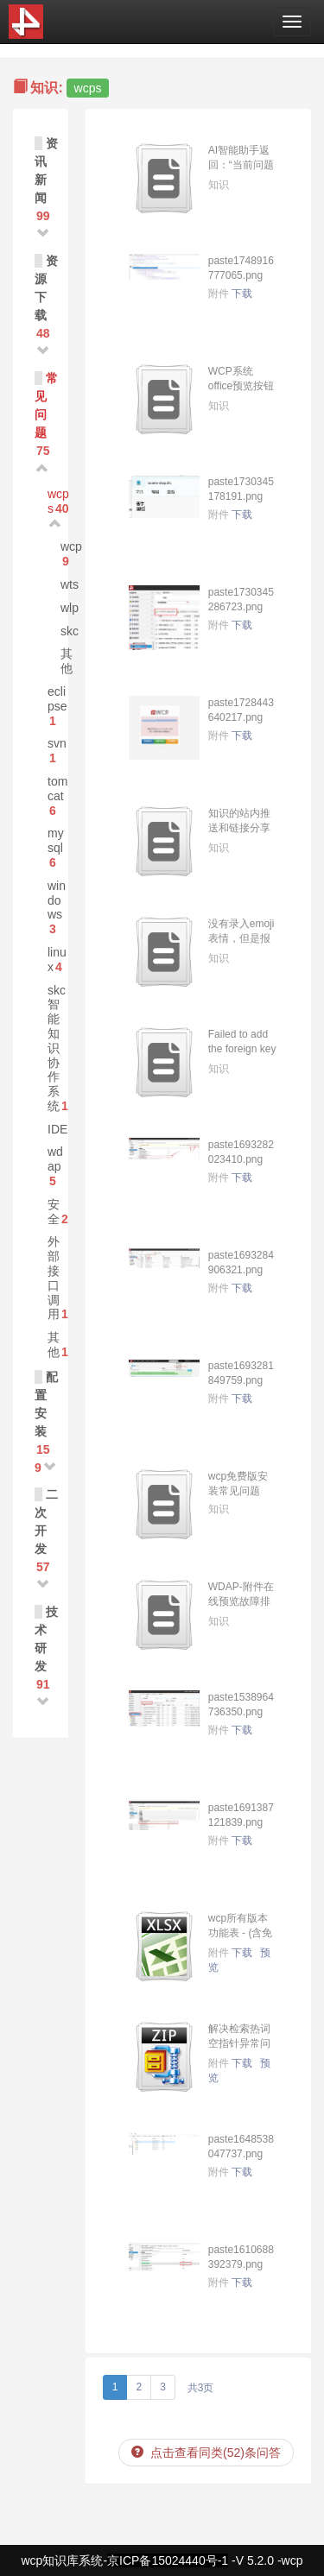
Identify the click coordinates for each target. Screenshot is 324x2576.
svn (57, 743)
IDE (57, 1129)
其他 (66, 661)
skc (69, 631)
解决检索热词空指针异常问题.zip (239, 2043)
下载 (242, 293)
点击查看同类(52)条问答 (206, 2452)
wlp (69, 608)
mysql (56, 840)
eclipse (57, 699)
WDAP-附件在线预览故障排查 (241, 1601)
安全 (54, 1211)
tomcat (57, 788)
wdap (55, 1159)
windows (57, 900)
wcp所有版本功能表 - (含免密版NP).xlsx (240, 1933)
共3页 (200, 2388)
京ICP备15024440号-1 (167, 2560)
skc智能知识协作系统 (57, 1048)
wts (69, 584)
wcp (71, 546)
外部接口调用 (54, 1277)
